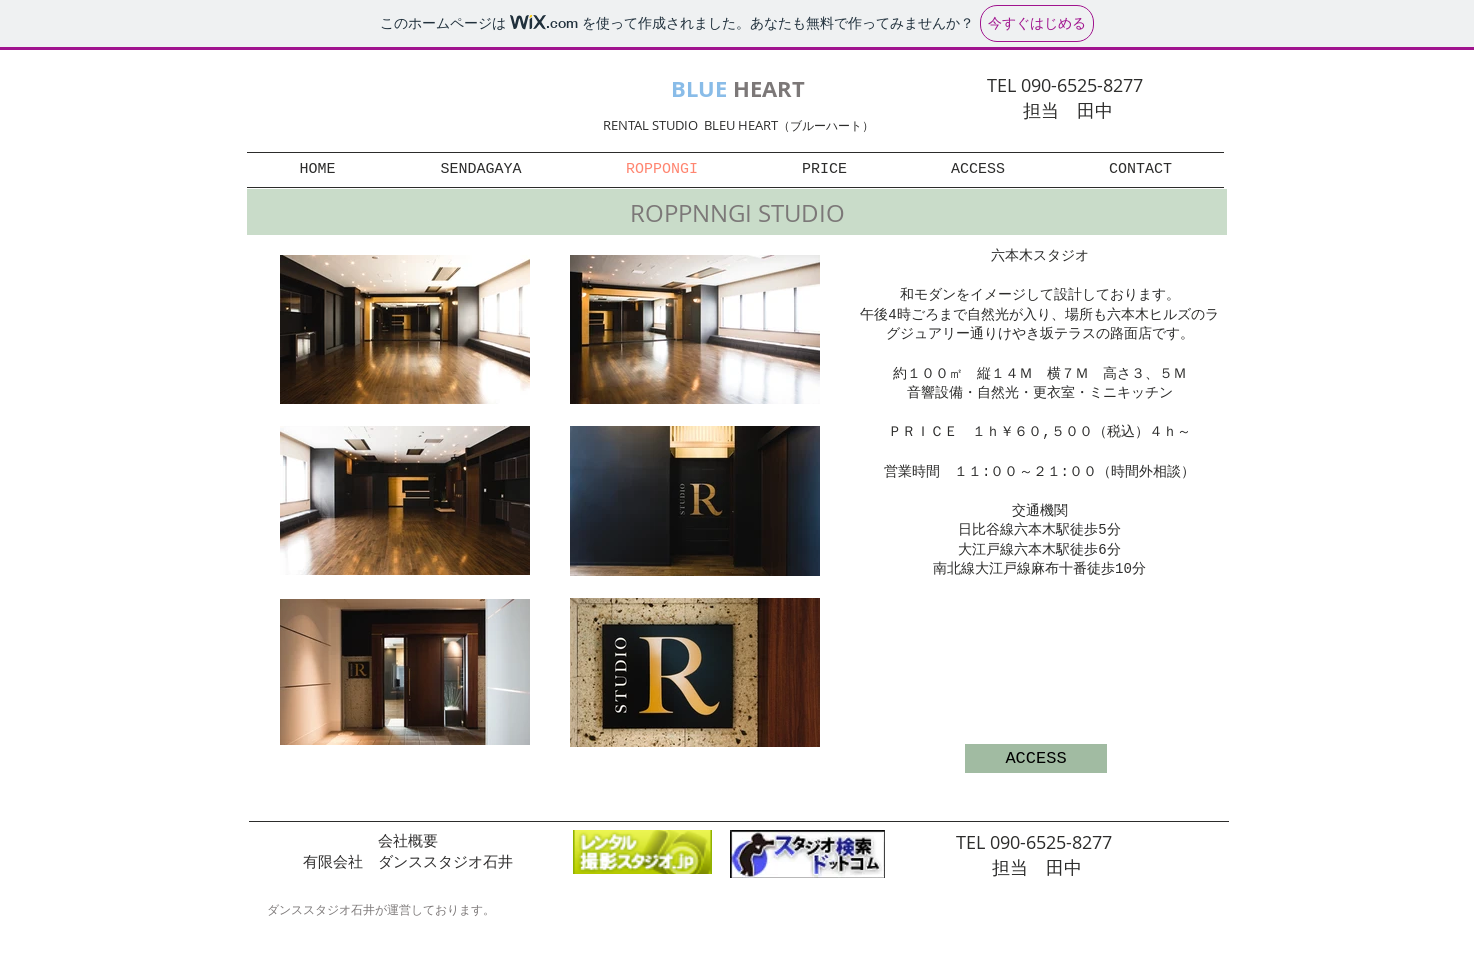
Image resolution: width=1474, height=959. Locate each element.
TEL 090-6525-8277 (1067, 85)
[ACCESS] (1036, 758)
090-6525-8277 (1053, 842)
